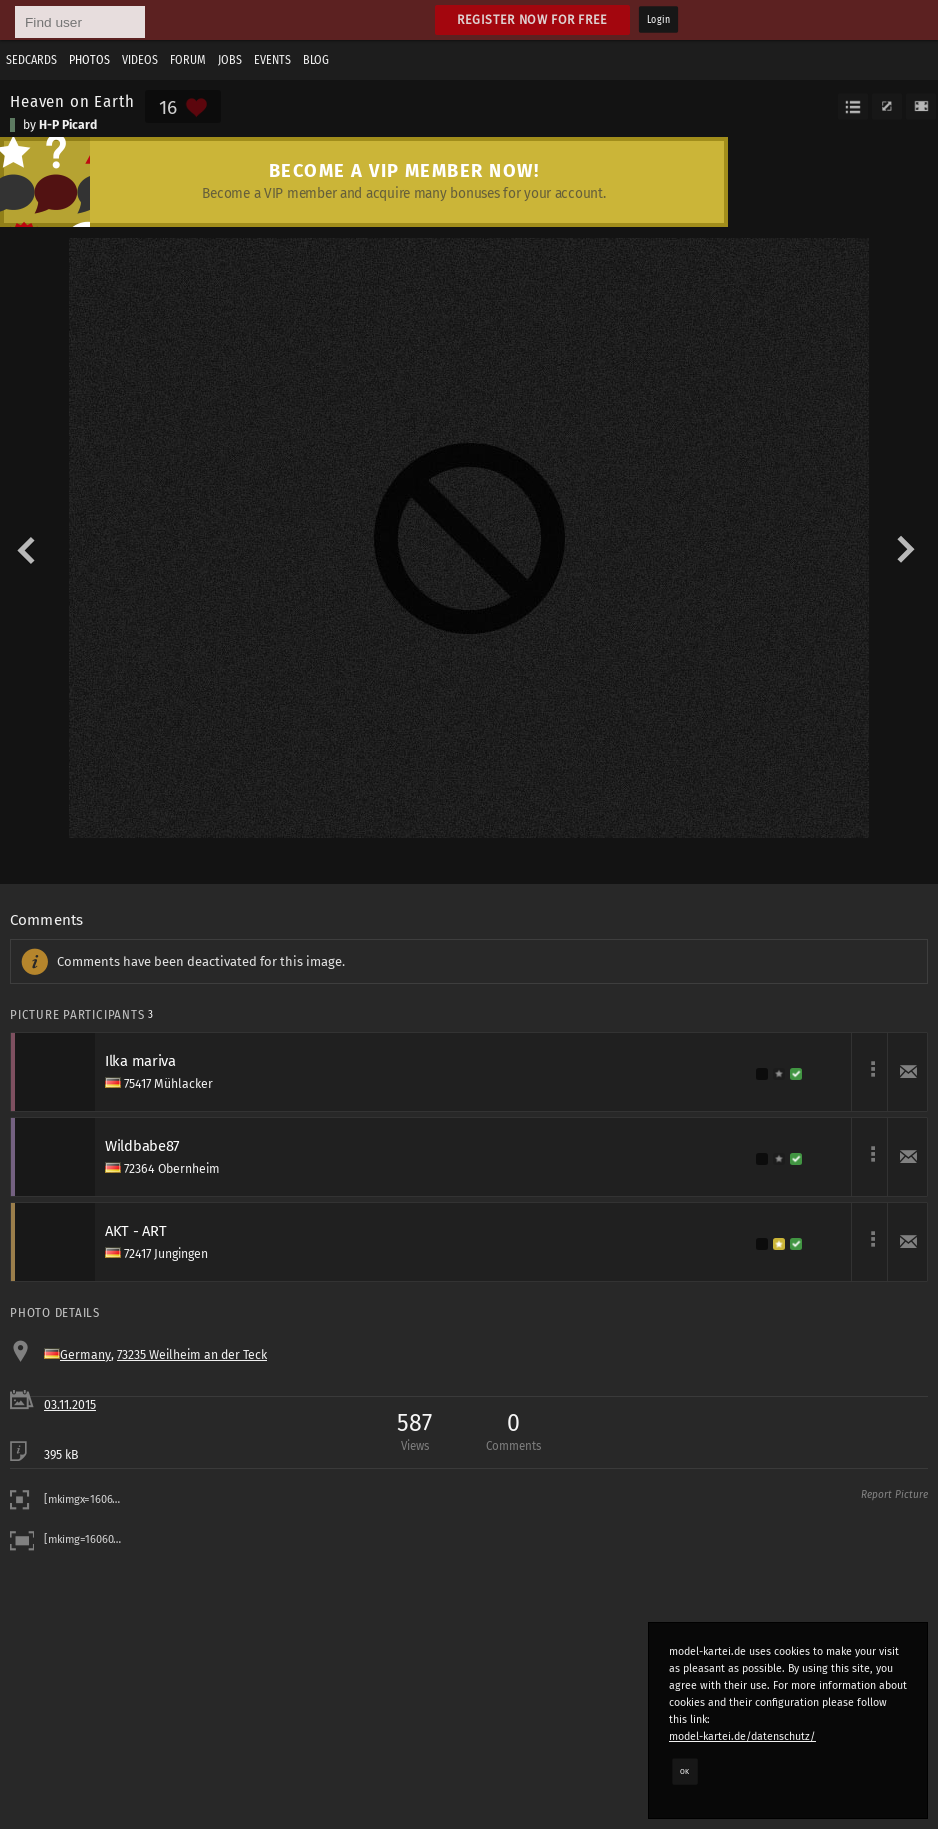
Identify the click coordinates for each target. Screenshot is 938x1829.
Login (658, 20)
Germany (85, 1355)
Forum (188, 60)
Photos (89, 60)
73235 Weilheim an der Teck (192, 1355)
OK (685, 1771)
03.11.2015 (70, 1405)
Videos (140, 60)
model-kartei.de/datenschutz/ (742, 1736)
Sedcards (31, 60)
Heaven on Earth (72, 101)
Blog (316, 60)
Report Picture (894, 1495)
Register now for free (532, 19)
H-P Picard (68, 125)
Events (272, 60)
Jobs (230, 60)
